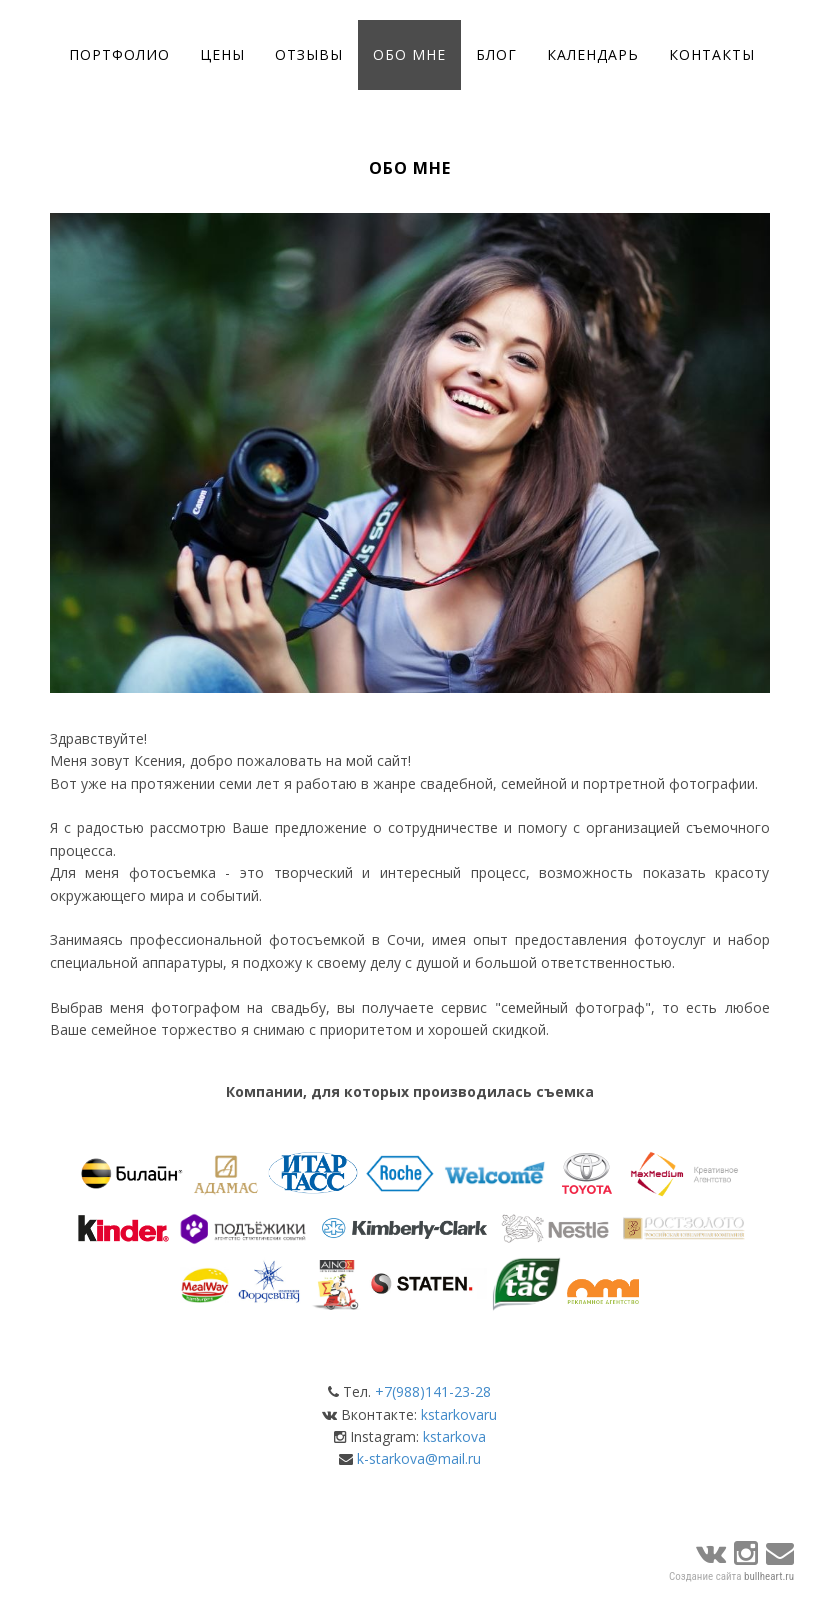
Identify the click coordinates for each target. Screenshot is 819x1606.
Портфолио (119, 54)
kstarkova (454, 1436)
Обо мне (409, 54)
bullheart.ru (769, 1576)
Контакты (712, 54)
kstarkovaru (459, 1414)
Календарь (593, 54)
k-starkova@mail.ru (419, 1458)
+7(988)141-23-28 (433, 1391)
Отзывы (309, 54)
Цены (222, 54)
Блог (496, 54)
